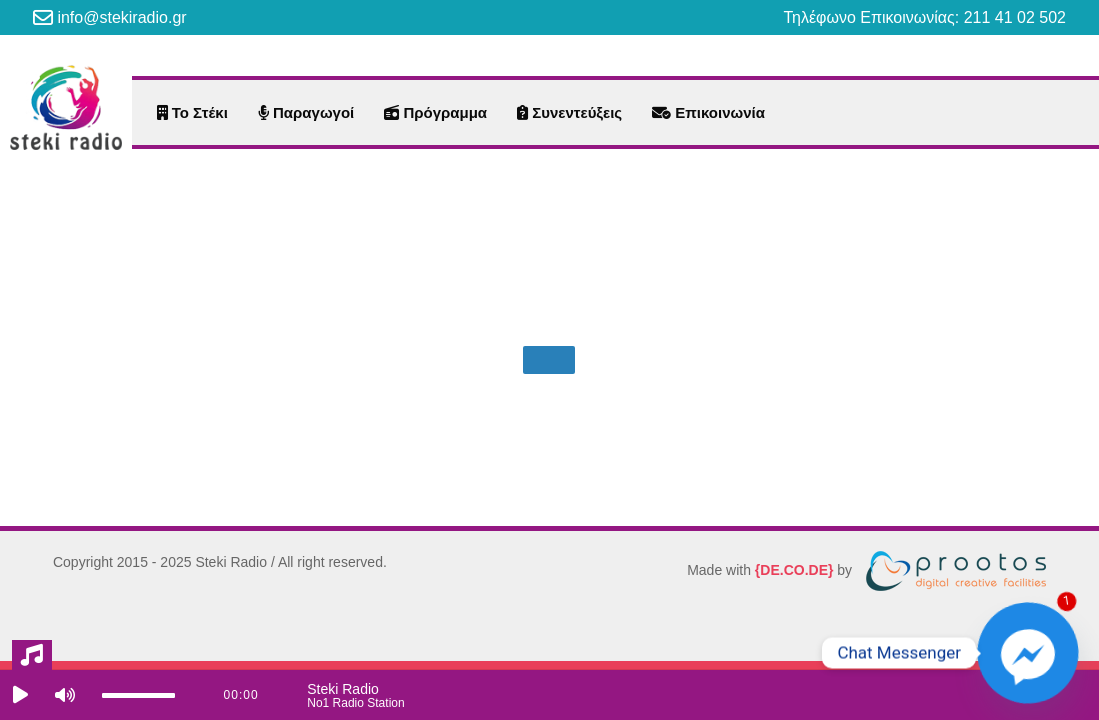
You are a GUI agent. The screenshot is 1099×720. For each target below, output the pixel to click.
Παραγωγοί (306, 112)
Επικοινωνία (708, 112)
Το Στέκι (192, 112)
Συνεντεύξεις (569, 112)
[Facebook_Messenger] (1028, 653)
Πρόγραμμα (435, 112)
